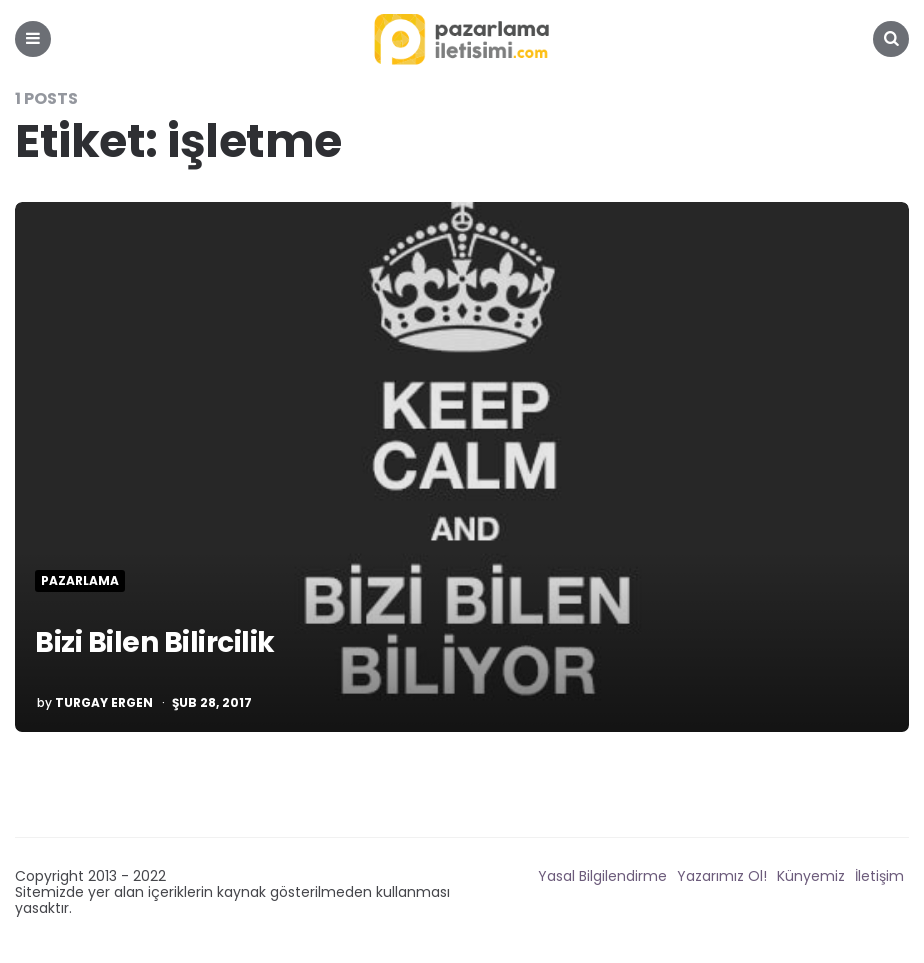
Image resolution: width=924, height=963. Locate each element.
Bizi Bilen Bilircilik (155, 642)
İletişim (879, 876)
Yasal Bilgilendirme (602, 876)
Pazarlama (80, 581)
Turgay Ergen (104, 703)
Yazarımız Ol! (722, 876)
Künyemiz (811, 876)
